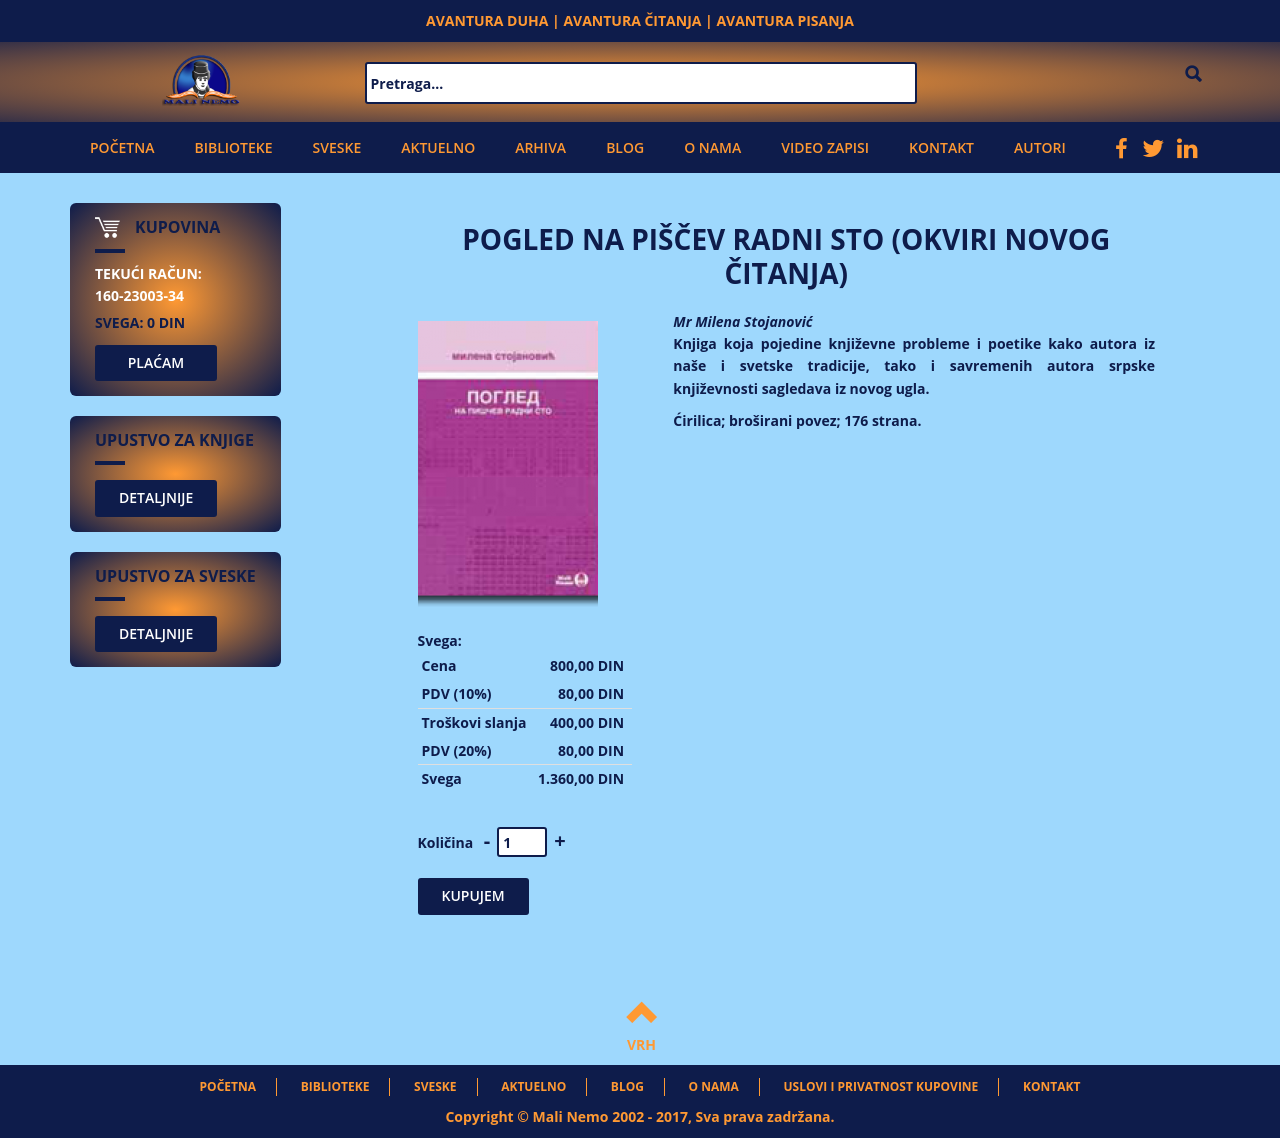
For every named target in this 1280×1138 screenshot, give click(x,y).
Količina (446, 842)
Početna (122, 147)
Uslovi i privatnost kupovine (881, 1086)
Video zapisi (825, 147)
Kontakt (941, 147)
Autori (1040, 147)
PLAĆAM (156, 362)
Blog (625, 147)
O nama (712, 147)
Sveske (337, 147)
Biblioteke (233, 147)
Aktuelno (438, 147)
